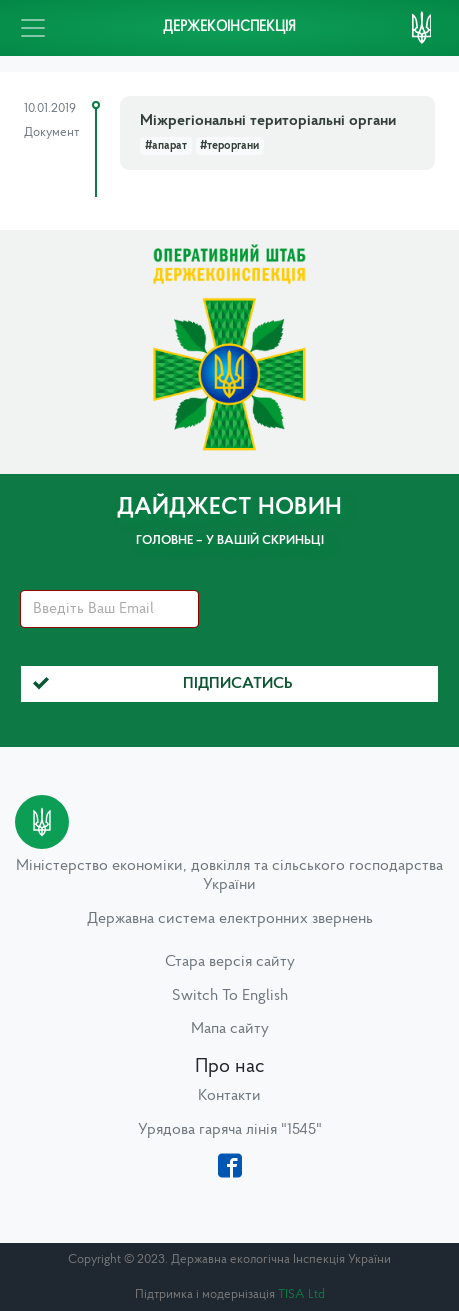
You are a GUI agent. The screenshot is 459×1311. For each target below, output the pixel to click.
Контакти (229, 1096)
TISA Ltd (301, 1294)
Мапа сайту (230, 1029)
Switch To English (230, 996)
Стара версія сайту (230, 962)
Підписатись (163, 684)
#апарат (166, 146)
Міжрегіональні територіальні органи (268, 121)
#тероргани (229, 146)
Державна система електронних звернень (230, 919)
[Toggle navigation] (33, 28)
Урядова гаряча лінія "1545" (230, 1130)
